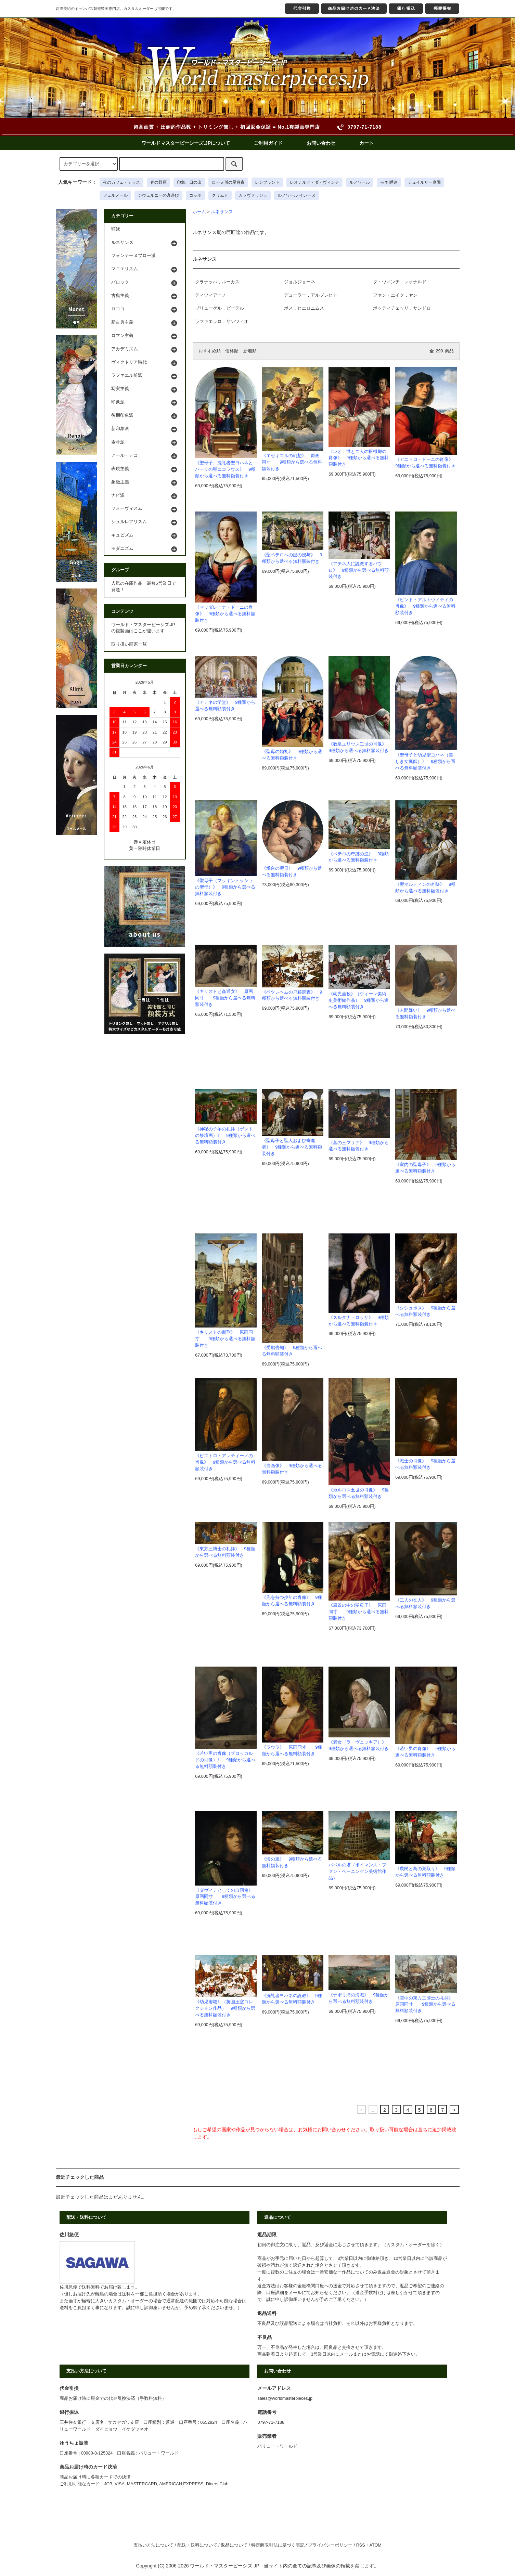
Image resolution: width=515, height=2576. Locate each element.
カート (366, 143)
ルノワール (359, 182)
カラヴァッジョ (253, 195)
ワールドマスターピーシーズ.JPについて (185, 143)
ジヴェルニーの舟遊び (158, 195)
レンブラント (267, 182)
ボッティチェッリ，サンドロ (402, 308)
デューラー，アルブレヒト (310, 295)
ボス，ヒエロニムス (304, 308)
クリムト (220, 195)
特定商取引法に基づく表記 (278, 2545)
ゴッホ (195, 195)
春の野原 (158, 182)
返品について (234, 2545)
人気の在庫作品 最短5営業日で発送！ (143, 586)
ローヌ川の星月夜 (228, 182)
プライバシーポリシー (330, 2545)
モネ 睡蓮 (389, 182)
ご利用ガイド (268, 143)
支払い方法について (153, 2545)
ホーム (199, 211)
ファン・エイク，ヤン (395, 295)
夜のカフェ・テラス (121, 182)
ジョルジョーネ (299, 282)
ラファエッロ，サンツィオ (221, 321)
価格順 (232, 351)
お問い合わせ (321, 143)
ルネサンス (222, 211)
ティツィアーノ (210, 295)
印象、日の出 (189, 182)
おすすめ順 (209, 351)
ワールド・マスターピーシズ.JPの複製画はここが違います (143, 628)
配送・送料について (197, 2545)
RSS (360, 2545)
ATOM (376, 2545)
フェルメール (115, 195)
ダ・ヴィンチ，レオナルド (399, 282)
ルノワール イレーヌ (297, 195)
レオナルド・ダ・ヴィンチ (314, 182)
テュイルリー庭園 (424, 182)
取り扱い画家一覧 (129, 644)
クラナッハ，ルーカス (217, 282)
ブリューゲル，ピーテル (219, 308)
